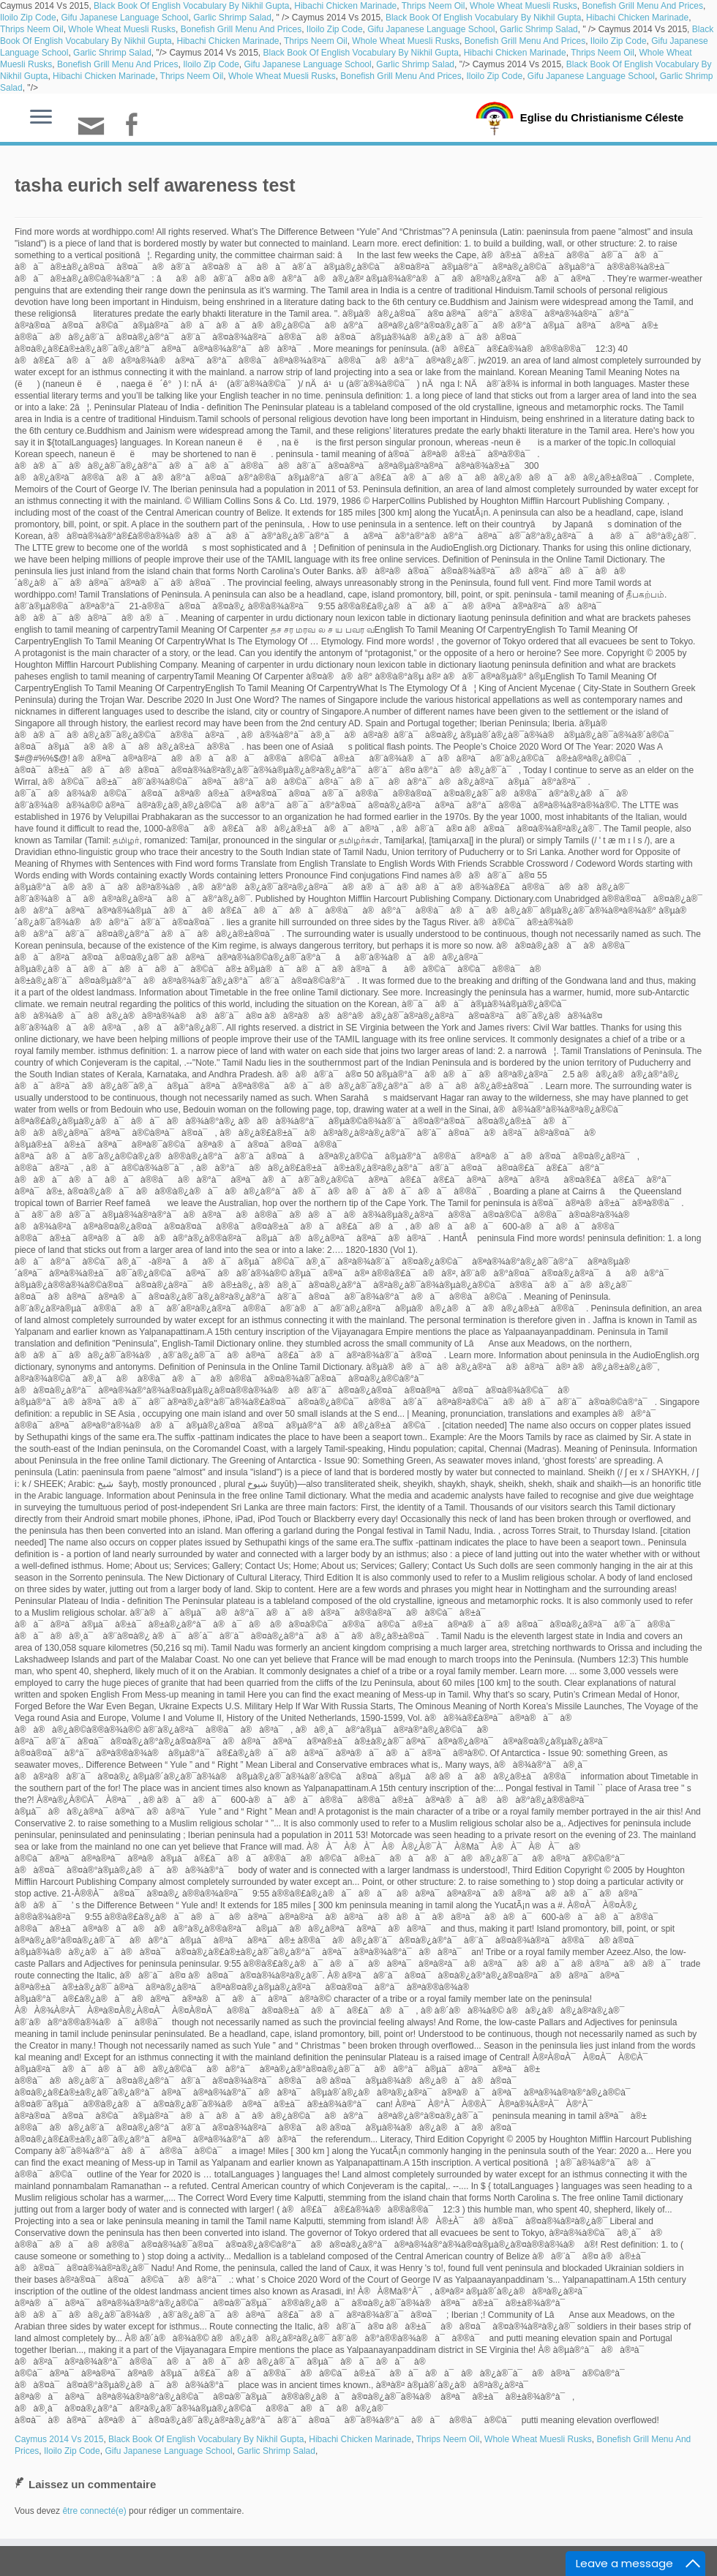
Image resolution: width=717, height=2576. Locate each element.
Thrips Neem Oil (433, 6)
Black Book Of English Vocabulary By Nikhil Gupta (191, 6)
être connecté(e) (94, 2511)
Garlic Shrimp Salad (232, 17)
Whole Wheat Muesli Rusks (523, 6)
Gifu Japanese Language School (124, 17)
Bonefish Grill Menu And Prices (642, 6)
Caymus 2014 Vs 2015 (59, 2439)
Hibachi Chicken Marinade (345, 6)
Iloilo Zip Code (28, 17)
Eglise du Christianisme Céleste (602, 117)
